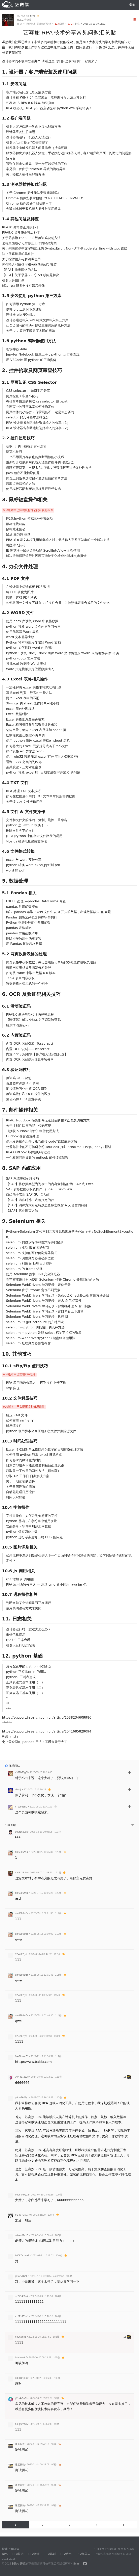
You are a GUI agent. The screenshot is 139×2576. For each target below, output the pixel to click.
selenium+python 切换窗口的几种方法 (35, 1327)
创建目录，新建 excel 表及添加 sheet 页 (36, 730)
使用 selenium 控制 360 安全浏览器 (33, 1274)
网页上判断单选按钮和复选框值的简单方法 (36, 478)
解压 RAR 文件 (17, 1415)
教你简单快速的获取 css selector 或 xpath (38, 401)
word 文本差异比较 (20, 637)
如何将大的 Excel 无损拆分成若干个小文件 (37, 746)
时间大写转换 (15, 1497)
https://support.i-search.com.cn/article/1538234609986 (46, 1717)
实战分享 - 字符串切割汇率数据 (28, 1526)
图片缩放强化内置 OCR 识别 (26, 1089)
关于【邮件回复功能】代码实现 (28, 1125)
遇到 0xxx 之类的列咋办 (24, 762)
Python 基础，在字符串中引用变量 (31, 1521)
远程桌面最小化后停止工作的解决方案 (29, 243)
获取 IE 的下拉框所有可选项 (26, 446)
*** (8, 1709)
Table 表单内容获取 (20, 978)
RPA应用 (66, 2553)
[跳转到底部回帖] (132, 1825)
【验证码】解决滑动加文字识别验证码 (33, 1020)
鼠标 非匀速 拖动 (18, 535)
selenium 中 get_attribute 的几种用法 (35, 1322)
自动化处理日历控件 (20, 1492)
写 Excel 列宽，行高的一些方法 (29, 693)
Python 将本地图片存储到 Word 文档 (33, 642)
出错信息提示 (15, 1635)
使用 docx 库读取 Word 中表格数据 (32, 621)
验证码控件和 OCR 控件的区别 (28, 1094)
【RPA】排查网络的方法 (19, 270)
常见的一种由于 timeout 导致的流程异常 (36, 169)
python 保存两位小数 (22, 1532)
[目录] (134, 19)
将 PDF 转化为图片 (20, 592)
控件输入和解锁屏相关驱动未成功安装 (29, 264)
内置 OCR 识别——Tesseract (27, 1049)
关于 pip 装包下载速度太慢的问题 (30, 331)
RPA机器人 (83, 2553)
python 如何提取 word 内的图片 (30, 648)
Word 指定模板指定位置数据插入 (30, 669)
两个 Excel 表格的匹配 (22, 698)
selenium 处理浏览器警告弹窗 (28, 1343)
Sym (76, 2563)
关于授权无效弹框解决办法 (25, 174)
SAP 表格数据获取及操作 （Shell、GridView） (40, 1189)
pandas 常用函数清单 (22, 907)
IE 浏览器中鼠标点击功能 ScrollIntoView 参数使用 (43, 550)
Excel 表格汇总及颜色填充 (25, 719)
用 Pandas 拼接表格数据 (24, 944)
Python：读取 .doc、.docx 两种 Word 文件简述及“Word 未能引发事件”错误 (62, 653)
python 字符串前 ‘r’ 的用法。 (27, 1672)
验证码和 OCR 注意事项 (23, 1099)
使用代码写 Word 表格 (22, 632)
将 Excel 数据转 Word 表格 (26, 664)
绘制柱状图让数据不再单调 (25, 735)
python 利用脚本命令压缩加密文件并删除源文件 (41, 1431)
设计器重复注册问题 (20, 132)
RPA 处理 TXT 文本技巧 (23, 791)
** (7, 1704)
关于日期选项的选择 (20, 1481)
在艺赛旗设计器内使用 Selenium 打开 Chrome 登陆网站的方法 (52, 1279)
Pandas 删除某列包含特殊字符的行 (31, 917)
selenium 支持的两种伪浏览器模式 (31, 1253)
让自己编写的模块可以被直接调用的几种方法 (38, 325)
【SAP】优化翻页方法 (22, 1211)
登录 (132, 4)
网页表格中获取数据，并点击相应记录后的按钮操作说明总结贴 (51, 962)
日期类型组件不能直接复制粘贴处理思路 (35, 1465)
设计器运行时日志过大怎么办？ (28, 1629)
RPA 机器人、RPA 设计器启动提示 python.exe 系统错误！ (49, 108)
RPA (19, 23)
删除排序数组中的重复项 (23, 938)
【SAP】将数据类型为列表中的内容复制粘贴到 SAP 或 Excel (50, 1184)
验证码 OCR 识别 (18, 1078)
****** (7, 1723)
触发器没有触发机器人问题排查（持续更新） (38, 148)
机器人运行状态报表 (20, 1645)
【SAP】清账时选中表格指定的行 (30, 1200)
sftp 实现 (13, 1388)
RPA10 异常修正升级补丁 (20, 227)
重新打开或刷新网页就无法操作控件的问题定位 (40, 462)
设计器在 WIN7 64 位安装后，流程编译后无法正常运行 (46, 97)
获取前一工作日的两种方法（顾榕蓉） (33, 1471)
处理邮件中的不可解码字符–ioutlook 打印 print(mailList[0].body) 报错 (58, 1147)
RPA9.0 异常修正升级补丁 (21, 232)
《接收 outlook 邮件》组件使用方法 (32, 1131)
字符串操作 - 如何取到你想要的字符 (32, 1516)
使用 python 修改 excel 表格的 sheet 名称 (38, 741)
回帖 (59, 23)
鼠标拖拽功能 (15, 524)
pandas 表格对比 (19, 928)
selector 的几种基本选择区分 (27, 417)
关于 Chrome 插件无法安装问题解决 (32, 193)
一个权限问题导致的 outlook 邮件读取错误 (37, 1158)
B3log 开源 (19, 2563)
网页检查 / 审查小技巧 (22, 396)
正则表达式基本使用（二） (25, 1688)
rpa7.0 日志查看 (18, 1640)
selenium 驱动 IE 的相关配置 (27, 1247)
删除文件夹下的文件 (20, 831)
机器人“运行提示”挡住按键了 (27, 142)
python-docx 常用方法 (23, 658)
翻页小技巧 (14, 452)
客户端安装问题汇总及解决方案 (28, 92)
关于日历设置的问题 (20, 1487)
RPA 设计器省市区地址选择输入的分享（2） (38, 428)
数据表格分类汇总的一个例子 (27, 983)
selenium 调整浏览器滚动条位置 (30, 1258)
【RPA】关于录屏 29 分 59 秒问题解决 (30, 275)
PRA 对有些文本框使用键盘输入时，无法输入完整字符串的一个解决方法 (58, 540)
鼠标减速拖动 (15, 529)
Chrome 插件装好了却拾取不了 (29, 203)
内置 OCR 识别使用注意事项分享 (30, 1059)
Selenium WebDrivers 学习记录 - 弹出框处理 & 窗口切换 (48, 1306)
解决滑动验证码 (17, 1025)
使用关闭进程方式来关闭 (23, 1608)
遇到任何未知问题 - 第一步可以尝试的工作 (36, 164)
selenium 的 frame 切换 (24, 1269)
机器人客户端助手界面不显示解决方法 (33, 126)
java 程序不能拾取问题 (23, 473)
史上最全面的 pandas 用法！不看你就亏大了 (34, 1742)
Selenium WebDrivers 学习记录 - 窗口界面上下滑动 (44, 1311)
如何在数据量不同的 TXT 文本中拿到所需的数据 (40, 796)
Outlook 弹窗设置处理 (22, 1136)
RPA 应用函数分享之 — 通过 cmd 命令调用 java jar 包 (46, 1584)
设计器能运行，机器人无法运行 (28, 137)
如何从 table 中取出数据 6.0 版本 (31, 973)
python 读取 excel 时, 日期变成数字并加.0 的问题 (43, 772)
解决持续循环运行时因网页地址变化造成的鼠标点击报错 (46, 556)
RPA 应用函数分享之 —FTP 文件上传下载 (36, 1383)
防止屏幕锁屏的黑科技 (18, 254)
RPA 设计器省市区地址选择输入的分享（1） (38, 423)
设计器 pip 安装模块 (21, 315)
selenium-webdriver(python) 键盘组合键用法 (40, 1338)
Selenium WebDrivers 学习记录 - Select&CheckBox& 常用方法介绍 (57, 1295)
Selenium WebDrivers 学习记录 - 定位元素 (38, 1285)
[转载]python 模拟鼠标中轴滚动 (29, 518)
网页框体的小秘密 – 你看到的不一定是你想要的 (40, 412)
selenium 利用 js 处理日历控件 (29, 1263)
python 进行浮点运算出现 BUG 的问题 (34, 1537)
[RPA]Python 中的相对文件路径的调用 (34, 836)
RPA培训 (50, 2553)
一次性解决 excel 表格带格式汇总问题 (34, 687)
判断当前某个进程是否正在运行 (28, 1603)
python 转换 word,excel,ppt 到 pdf (33, 865)
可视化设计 (29, 23)
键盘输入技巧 (15, 545)
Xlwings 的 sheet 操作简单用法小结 (32, 703)
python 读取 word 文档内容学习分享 (33, 626)
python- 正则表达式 (21, 1677)
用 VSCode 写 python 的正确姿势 (31, 360)
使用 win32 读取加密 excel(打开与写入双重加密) (42, 756)
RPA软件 (34, 2553)
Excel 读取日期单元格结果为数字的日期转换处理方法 (44, 1449)
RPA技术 (18, 2553)
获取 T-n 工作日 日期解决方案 (27, 1476)
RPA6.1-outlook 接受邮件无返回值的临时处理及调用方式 (48, 1120)
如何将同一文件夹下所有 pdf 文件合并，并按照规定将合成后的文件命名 (58, 603)
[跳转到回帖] (129, 1772)
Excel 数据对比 (17, 714)
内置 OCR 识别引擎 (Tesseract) (29, 1043)
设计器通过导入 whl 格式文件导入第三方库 (37, 320)
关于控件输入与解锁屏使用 (21, 259)
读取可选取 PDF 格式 (21, 597)
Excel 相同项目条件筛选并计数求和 (31, 725)
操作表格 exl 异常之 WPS (24, 751)
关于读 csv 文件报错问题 (24, 802)
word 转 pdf (15, 870)
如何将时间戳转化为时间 (23, 1460)
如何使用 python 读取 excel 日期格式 (34, 1455)
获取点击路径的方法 (20, 484)
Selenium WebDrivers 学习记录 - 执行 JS (37, 1317)
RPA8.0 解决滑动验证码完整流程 (30, 1014)
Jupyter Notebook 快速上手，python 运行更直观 (42, 354)
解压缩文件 (14, 1426)
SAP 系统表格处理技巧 (22, 1178)
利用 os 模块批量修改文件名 (26, 841)
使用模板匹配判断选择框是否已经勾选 (33, 489)
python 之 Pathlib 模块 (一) (27, 825)
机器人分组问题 (13, 280)
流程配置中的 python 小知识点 (28, 1666)
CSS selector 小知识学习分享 (28, 391)
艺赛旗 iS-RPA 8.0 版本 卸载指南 (30, 103)
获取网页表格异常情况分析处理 (28, 967)
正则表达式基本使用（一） (25, 1682)
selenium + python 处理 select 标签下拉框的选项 (43, 1333)
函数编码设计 (44, 23)
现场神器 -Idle (16, 349)
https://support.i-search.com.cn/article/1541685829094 (46, 1731)
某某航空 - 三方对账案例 (23, 767)
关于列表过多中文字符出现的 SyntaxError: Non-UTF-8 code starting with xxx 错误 (64, 248)
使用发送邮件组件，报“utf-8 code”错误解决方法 (41, 1141)
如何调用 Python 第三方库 (25, 304)
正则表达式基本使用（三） (25, 1693)
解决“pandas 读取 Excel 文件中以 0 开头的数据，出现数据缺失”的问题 (58, 912)
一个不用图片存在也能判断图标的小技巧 (35, 457)
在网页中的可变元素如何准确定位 (30, 407)
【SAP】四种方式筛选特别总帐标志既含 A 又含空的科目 (46, 1205)
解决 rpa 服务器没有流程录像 (23, 286)
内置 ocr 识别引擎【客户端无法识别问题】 (37, 1054)
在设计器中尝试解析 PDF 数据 (28, 587)
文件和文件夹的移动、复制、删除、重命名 (36, 820)
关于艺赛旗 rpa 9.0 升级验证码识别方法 (31, 238)
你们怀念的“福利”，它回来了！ (78, 61)
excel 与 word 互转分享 (23, 860)
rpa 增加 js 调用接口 (21, 1579)
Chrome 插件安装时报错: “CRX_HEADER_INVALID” (45, 198)
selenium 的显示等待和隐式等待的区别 (35, 1242)
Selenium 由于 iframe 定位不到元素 (33, 1290)
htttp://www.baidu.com (33, 2062)
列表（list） (11, 1737)
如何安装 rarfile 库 (20, 1420)
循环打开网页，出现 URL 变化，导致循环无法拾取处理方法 (49, 468)
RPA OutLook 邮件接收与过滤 (28, 1152)
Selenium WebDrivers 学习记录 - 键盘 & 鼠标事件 (44, 1301)
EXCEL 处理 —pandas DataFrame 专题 (36, 901)
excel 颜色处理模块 (20, 709)
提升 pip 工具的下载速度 (24, 309)
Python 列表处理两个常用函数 (28, 923)
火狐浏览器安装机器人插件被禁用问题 (33, 209)
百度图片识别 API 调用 (22, 1083)
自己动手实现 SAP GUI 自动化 (28, 1194)
